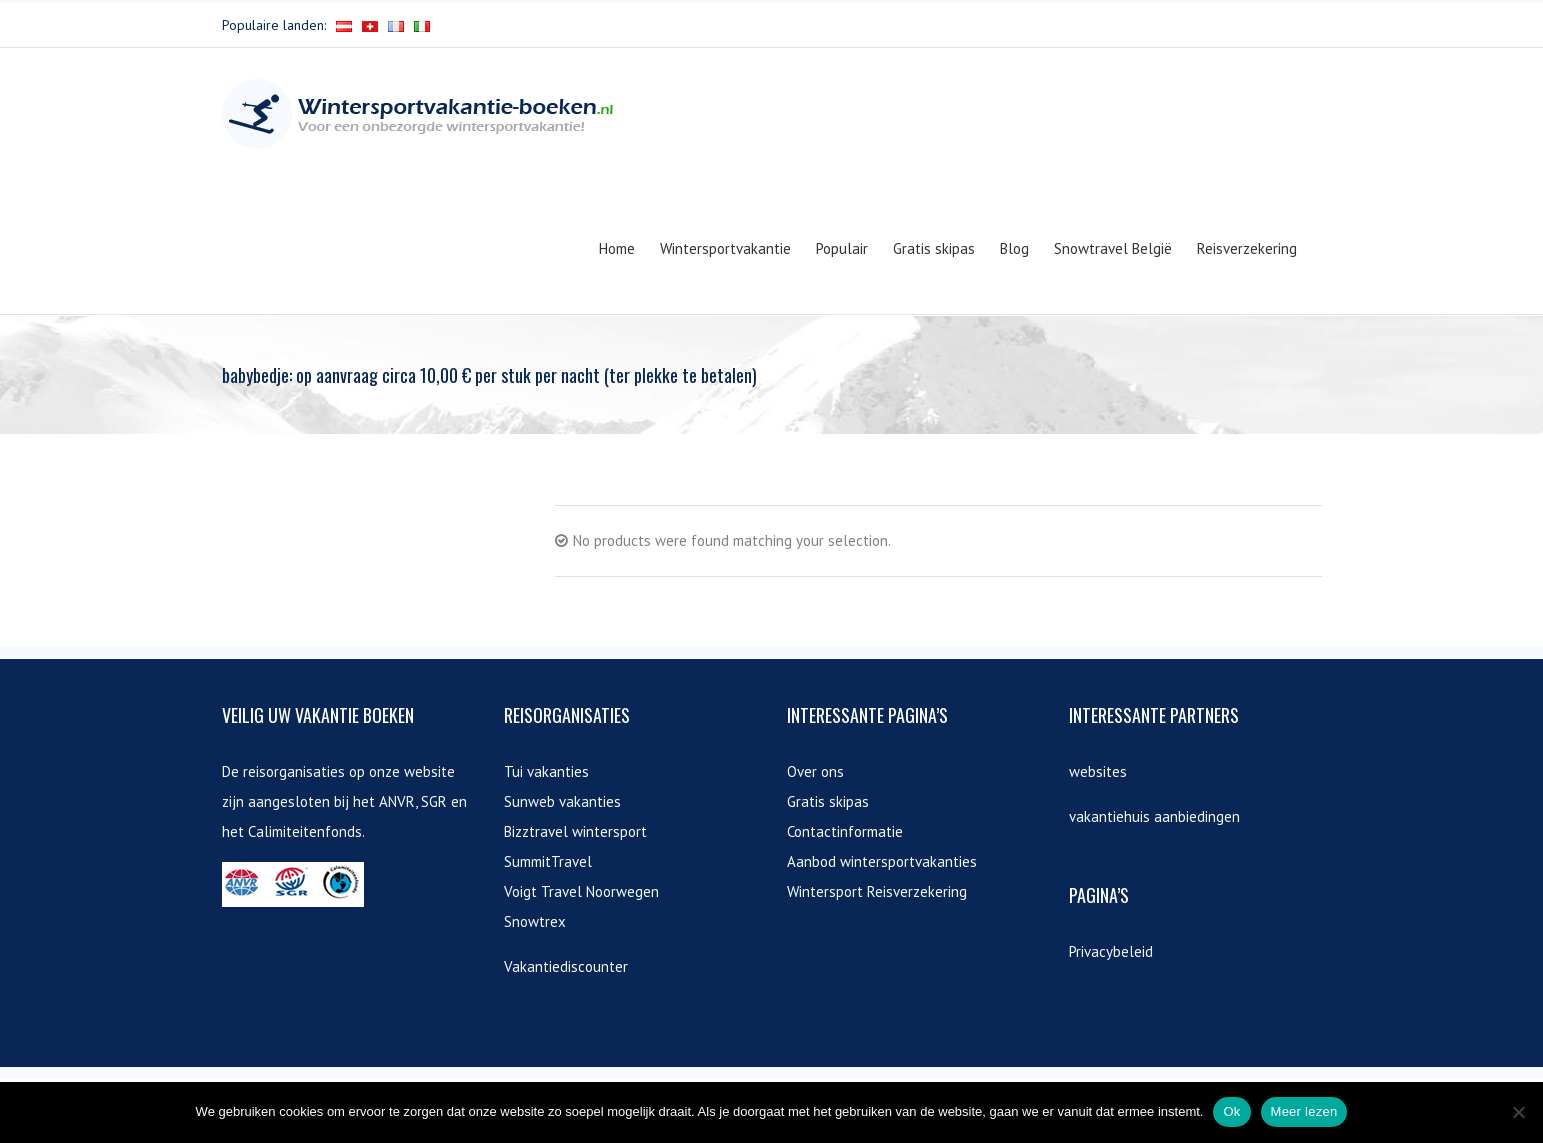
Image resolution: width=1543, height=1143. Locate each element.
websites (1098, 771)
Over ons (815, 771)
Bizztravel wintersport (575, 831)
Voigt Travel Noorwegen (581, 891)
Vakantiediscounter (566, 966)
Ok (1231, 1111)
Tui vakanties (546, 771)
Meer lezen (1304, 1111)
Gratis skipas (828, 801)
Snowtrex (535, 921)
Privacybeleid (1111, 951)
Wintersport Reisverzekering (877, 891)
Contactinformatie (845, 831)
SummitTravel (548, 861)
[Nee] (1518, 1112)
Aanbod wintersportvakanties (882, 861)
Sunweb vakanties (562, 801)
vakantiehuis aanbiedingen (1154, 816)
